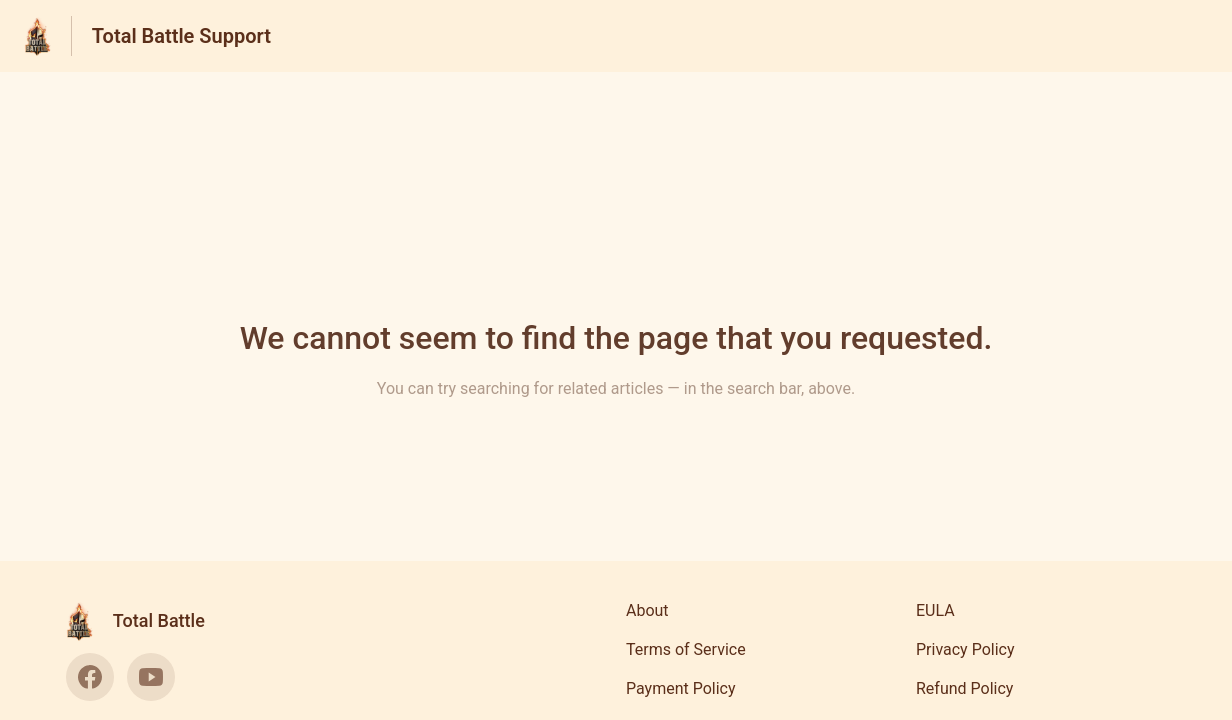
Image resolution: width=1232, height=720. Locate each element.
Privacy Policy (965, 649)
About (647, 610)
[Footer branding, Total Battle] (145, 621)
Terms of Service (686, 649)
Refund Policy (964, 688)
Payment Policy (681, 688)
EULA (935, 610)
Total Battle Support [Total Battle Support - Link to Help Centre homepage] (181, 36)
